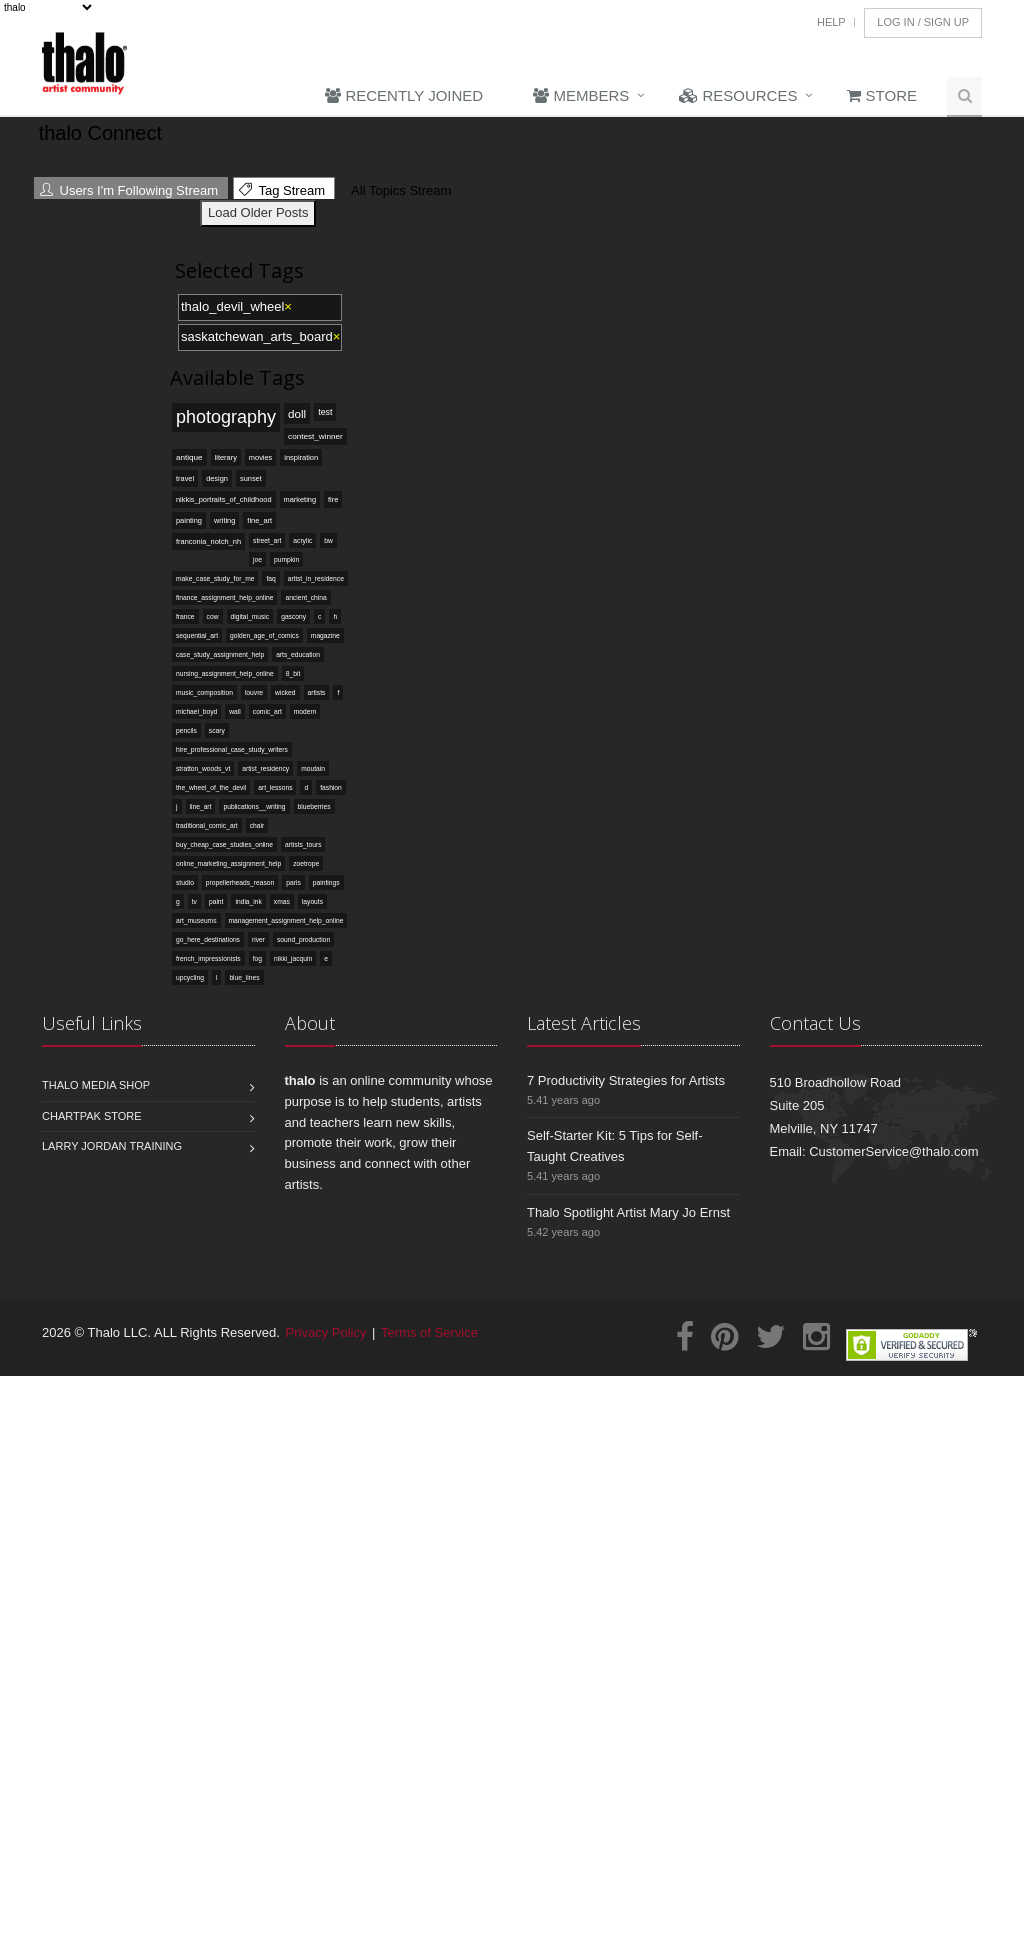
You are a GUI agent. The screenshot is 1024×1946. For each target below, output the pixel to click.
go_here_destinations (208, 939)
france (185, 616)
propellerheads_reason (240, 882)
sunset (251, 478)
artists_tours (303, 844)
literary (226, 457)
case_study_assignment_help (220, 654)
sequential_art (197, 635)
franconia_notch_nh (208, 541)
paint (216, 901)
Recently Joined (404, 95)
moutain (313, 768)
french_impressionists (208, 958)
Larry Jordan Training (112, 1146)
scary (217, 730)
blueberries (314, 806)
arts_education (298, 654)
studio (185, 882)
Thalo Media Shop (96, 1085)
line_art (201, 806)
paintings (326, 882)
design (217, 478)
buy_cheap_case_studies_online (224, 844)
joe (257, 559)
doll (297, 413)
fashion (331, 787)
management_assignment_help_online (286, 920)
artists (317, 692)
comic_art (267, 711)
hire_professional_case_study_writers (232, 749)
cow (213, 616)
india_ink (248, 901)
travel (185, 478)
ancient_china (305, 597)
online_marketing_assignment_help (228, 863)
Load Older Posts (258, 212)
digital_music (250, 616)
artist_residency (265, 768)
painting (189, 520)
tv (194, 901)
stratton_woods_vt (203, 768)
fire (333, 499)
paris (293, 882)
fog (257, 958)
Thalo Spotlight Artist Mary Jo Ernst (628, 1212)
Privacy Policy (326, 1332)
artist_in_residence (316, 578)
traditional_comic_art (207, 825)
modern (305, 711)
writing (224, 520)
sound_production (303, 939)
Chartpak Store (92, 1116)
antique (189, 457)
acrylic (302, 540)
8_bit (293, 673)
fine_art (259, 520)
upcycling (190, 977)
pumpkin (286, 559)
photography (226, 417)
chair (257, 825)
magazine (325, 635)
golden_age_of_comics (264, 635)
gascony (293, 616)
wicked (285, 692)
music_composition (204, 692)
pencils (186, 730)
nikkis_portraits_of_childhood (224, 499)
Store (882, 95)
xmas (282, 901)
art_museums (196, 920)
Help (831, 22)
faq (270, 578)
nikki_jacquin (293, 958)
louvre (254, 692)
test (325, 412)
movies (260, 457)
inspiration (301, 457)
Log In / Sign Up (923, 22)
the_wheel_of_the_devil (211, 787)
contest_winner (315, 436)
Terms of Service (429, 1332)
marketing (300, 499)
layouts (312, 901)
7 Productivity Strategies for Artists (626, 1080)
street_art (267, 540)
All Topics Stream (398, 190)
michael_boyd (196, 711)
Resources (738, 95)
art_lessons (275, 787)
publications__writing (254, 806)
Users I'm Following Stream (129, 190)
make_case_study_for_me (215, 578)
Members (581, 95)
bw (328, 540)
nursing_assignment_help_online (225, 673)
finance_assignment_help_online (224, 597)
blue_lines (244, 977)
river (258, 939)
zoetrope (306, 863)
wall (235, 711)
